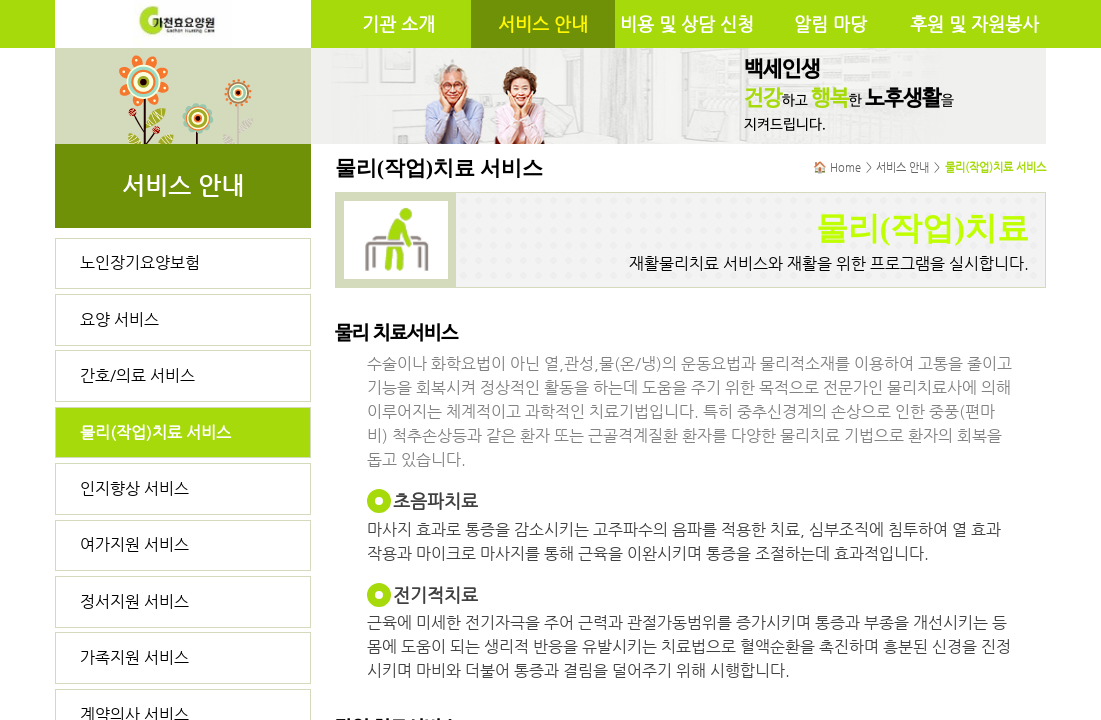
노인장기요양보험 (140, 262)
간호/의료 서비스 (137, 375)
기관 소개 (398, 24)
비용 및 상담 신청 (687, 24)
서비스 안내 (543, 24)
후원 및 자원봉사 (974, 24)
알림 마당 (830, 24)
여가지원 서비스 (134, 544)
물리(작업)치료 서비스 (155, 432)
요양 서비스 (119, 319)
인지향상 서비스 (134, 488)
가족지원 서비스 (134, 657)
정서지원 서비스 (134, 601)
